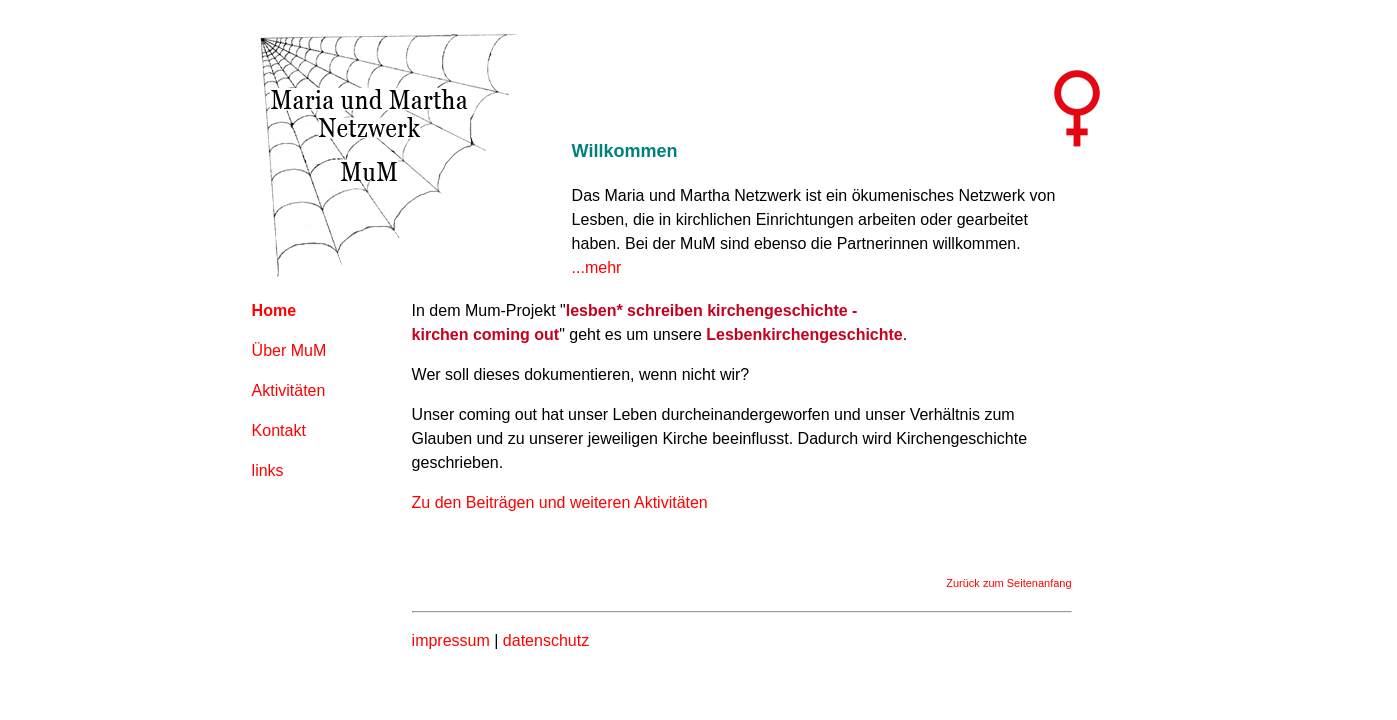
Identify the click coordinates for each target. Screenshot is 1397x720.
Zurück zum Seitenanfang (1008, 583)
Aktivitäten (289, 390)
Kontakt (279, 430)
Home (274, 310)
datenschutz (546, 640)
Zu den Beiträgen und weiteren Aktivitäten (560, 502)
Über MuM (289, 350)
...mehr (597, 267)
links (268, 470)
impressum (451, 640)
